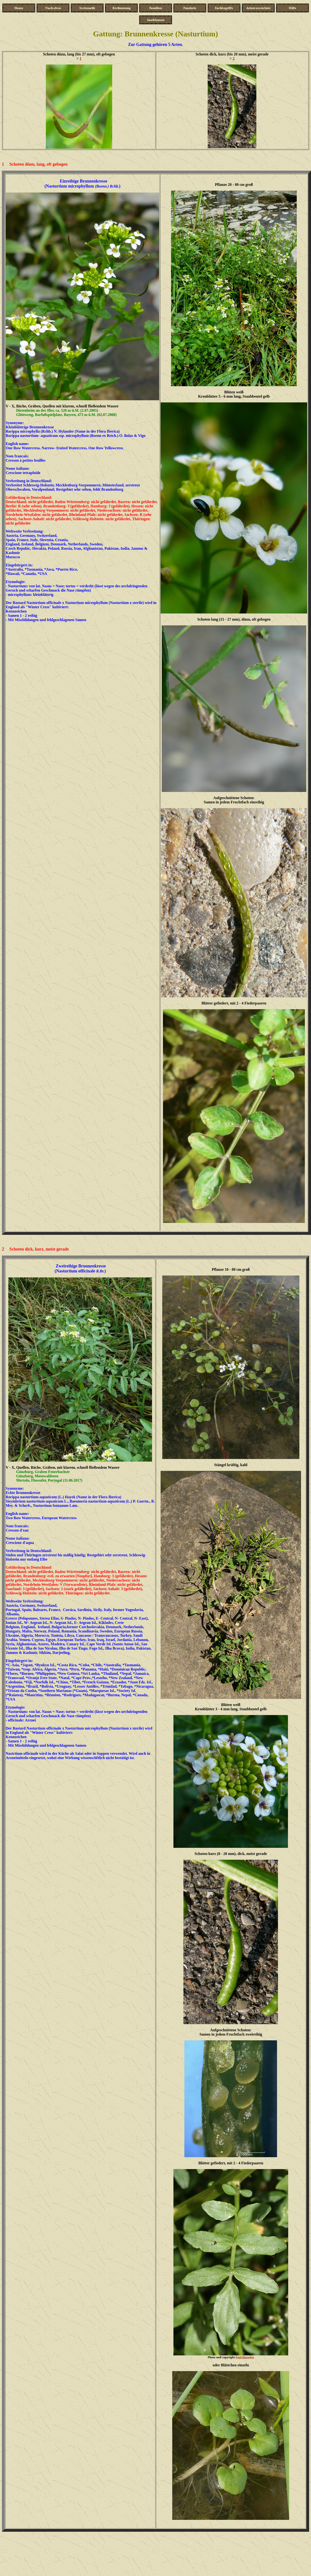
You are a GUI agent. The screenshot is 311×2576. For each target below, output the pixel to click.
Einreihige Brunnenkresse (83, 181)
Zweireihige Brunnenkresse (81, 1266)
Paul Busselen (244, 2357)
